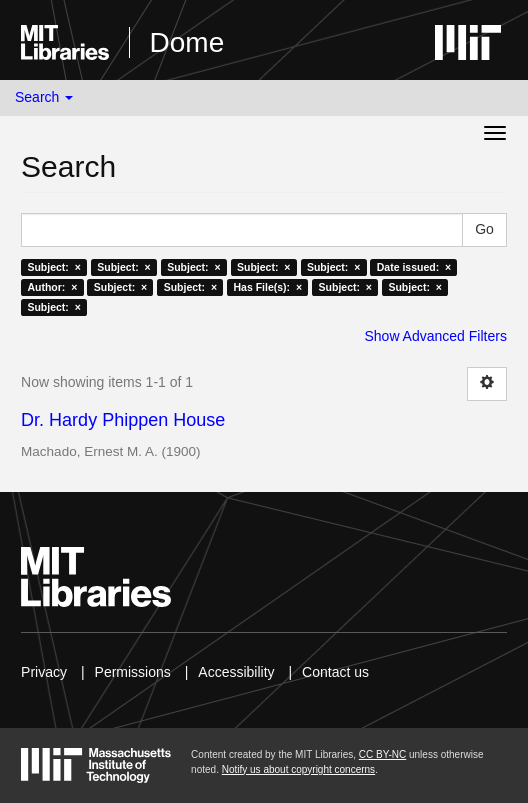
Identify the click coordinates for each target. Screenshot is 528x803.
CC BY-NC (382, 754)
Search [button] (44, 97)
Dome (187, 42)
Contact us (335, 672)
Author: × (52, 287)
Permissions (133, 672)
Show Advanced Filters (435, 336)
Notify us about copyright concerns (298, 769)
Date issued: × (414, 267)
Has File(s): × (268, 287)
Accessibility (236, 672)
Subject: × (53, 267)
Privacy (44, 672)
